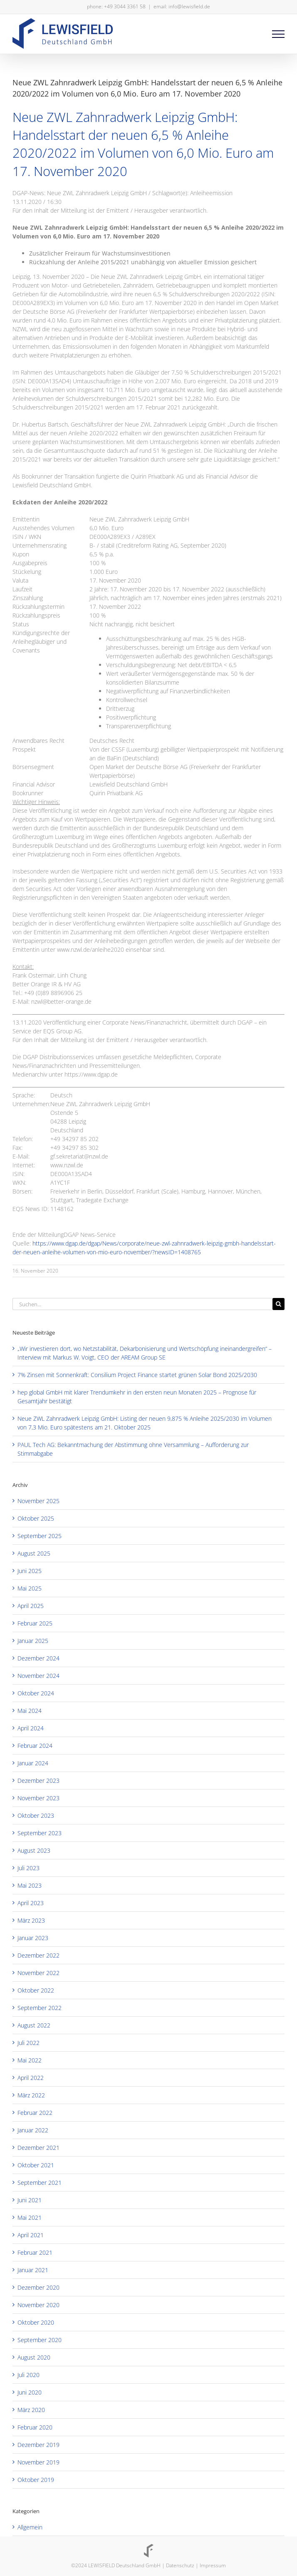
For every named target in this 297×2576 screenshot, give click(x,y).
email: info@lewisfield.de (181, 6)
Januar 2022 (32, 2130)
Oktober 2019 (35, 2480)
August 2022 (33, 2025)
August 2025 (33, 1553)
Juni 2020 (29, 2392)
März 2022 (31, 2095)
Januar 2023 (32, 1938)
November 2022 (38, 1973)
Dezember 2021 (38, 2148)
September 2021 (39, 2182)
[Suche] (278, 1304)
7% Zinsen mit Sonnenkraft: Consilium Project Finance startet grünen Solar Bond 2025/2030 (137, 1375)
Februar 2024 (34, 1746)
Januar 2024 (32, 1763)
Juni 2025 (29, 1571)
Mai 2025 (29, 1588)
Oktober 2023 (35, 1815)
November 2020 (38, 2305)
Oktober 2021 (35, 2165)
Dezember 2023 (38, 1780)
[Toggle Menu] (278, 34)
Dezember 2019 (38, 2445)
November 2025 (38, 1501)
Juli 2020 (28, 2375)
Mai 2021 (29, 2217)
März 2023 (31, 1920)
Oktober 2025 (35, 1518)
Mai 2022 (29, 2060)
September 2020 (39, 2340)
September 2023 (39, 1833)
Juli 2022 (28, 2043)
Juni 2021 (29, 2200)
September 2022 (39, 2008)
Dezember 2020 (38, 2287)
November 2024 (38, 1676)
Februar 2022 (34, 2113)
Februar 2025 (34, 1623)
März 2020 (31, 2410)
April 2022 (30, 2078)
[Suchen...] (142, 1304)
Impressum (213, 2565)
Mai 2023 (29, 1885)
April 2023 (30, 1903)
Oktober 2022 (35, 1990)
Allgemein (29, 2527)
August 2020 (33, 2357)
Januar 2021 (32, 2270)
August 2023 (33, 1850)
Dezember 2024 (38, 1658)
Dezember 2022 (38, 1955)
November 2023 (38, 1798)
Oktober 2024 (35, 1693)
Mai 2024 (29, 1711)
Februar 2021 (34, 2252)
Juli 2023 (28, 1868)
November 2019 (38, 2462)
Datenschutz (180, 2565)
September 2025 (39, 1536)
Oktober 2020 (35, 2322)
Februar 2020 (34, 2427)
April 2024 (30, 1728)
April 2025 (30, 1606)
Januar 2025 (32, 1641)
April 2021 (30, 2235)
